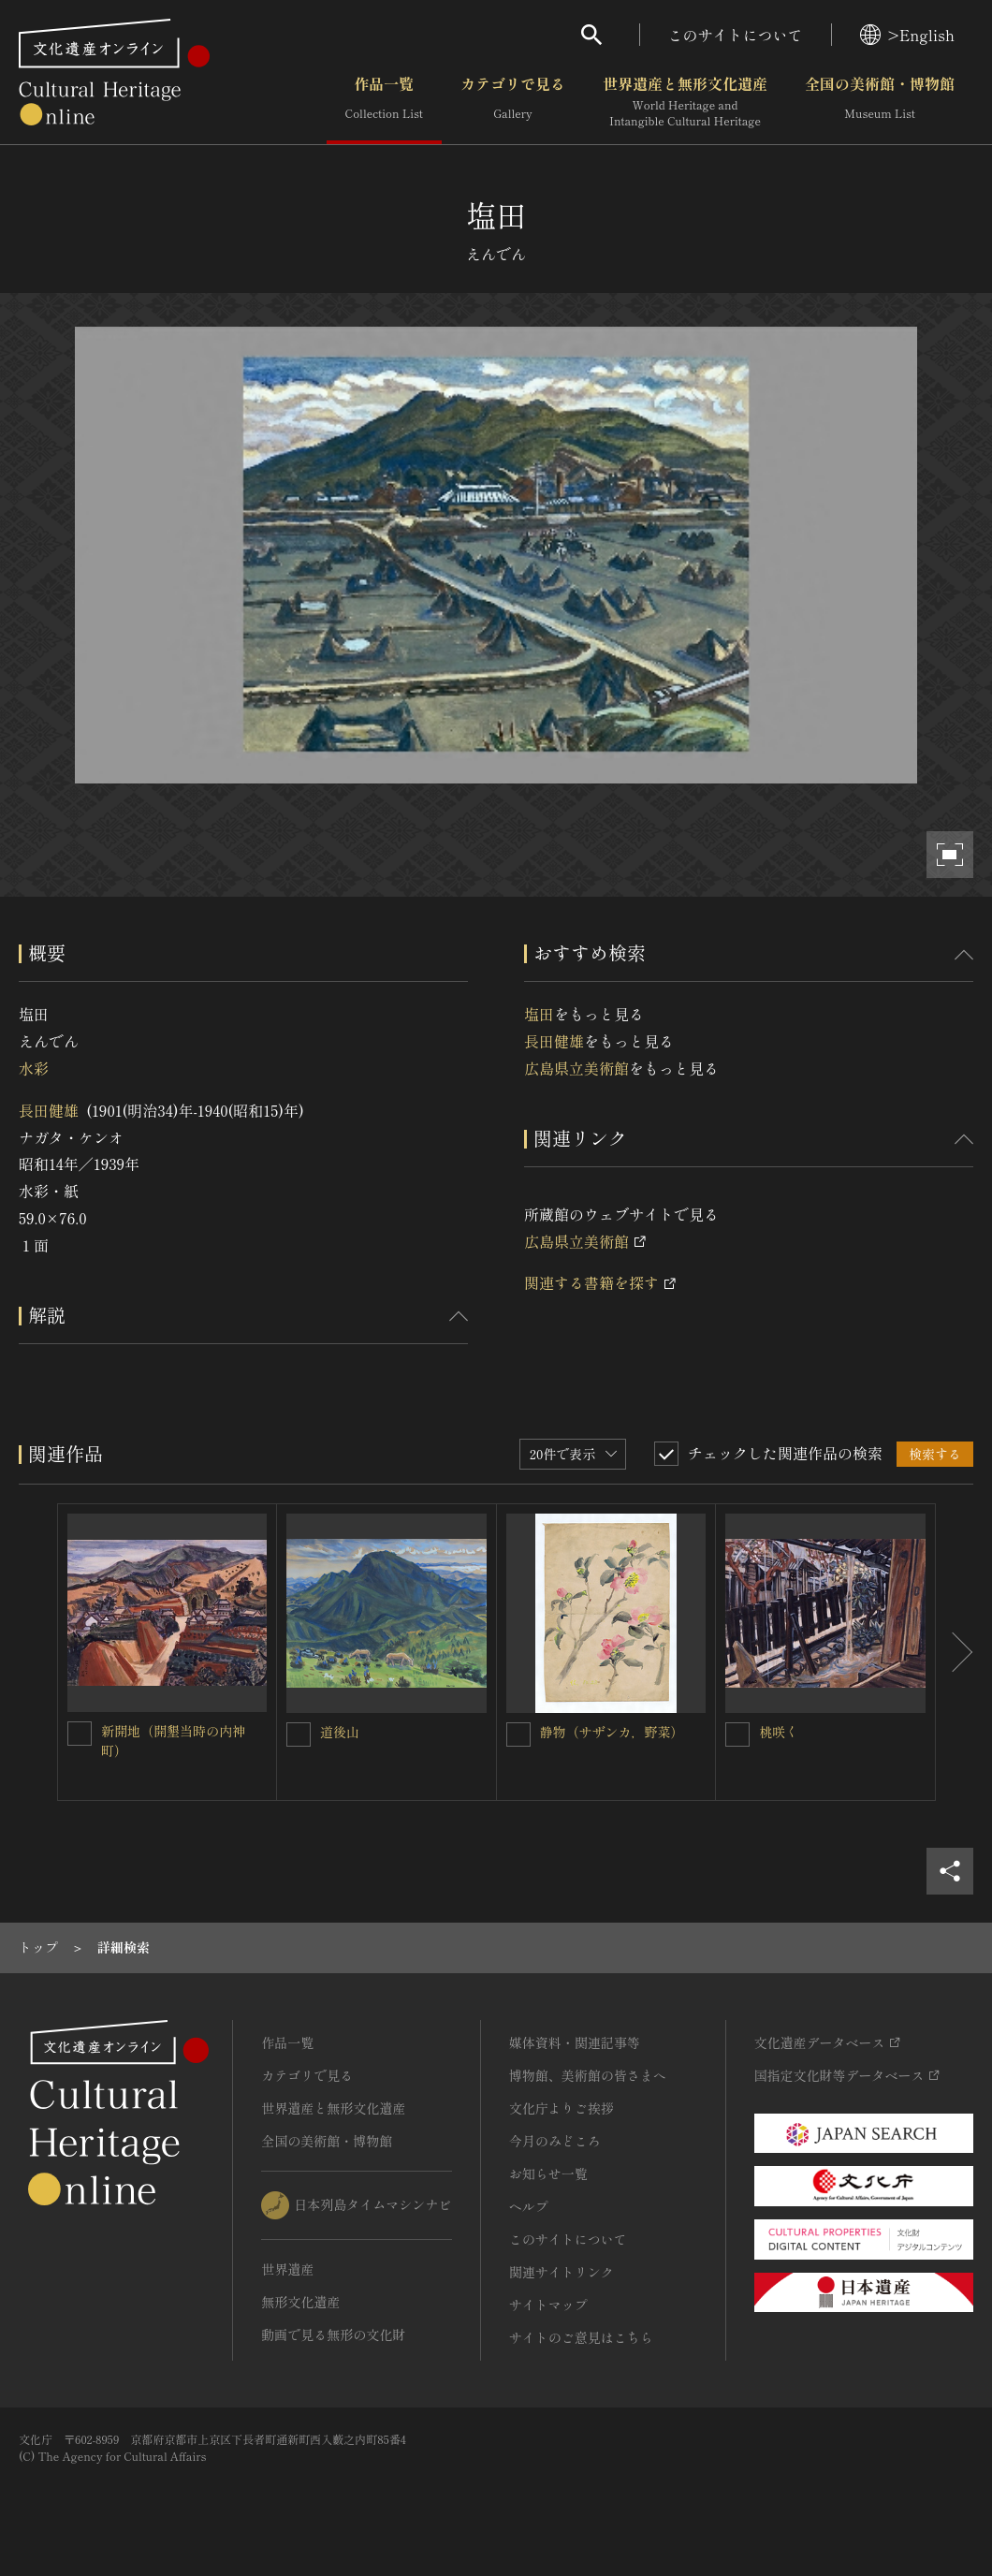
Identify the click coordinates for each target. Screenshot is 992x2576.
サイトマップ (548, 2304)
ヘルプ (528, 2206)
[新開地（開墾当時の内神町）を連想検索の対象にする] (79, 1733)
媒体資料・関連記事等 (574, 2042)
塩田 (539, 1014)
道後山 (339, 1731)
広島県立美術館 (576, 1068)
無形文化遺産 (300, 2301)
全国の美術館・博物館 (880, 102)
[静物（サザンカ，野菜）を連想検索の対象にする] (518, 1734)
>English (907, 34)
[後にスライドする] (954, 1652)
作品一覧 (384, 102)
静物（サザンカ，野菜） (612, 1731)
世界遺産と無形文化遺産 (685, 102)
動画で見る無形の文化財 (333, 2334)
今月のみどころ (555, 2140)
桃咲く (778, 1731)
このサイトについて (735, 34)
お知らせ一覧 (548, 2173)
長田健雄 (49, 1110)
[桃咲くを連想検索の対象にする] (737, 1734)
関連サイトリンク (561, 2271)
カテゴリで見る (512, 102)
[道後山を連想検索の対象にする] (298, 1734)
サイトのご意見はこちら (581, 2337)
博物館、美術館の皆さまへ (587, 2075)
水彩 (34, 1068)
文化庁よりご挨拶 (561, 2108)
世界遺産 (287, 2269)
